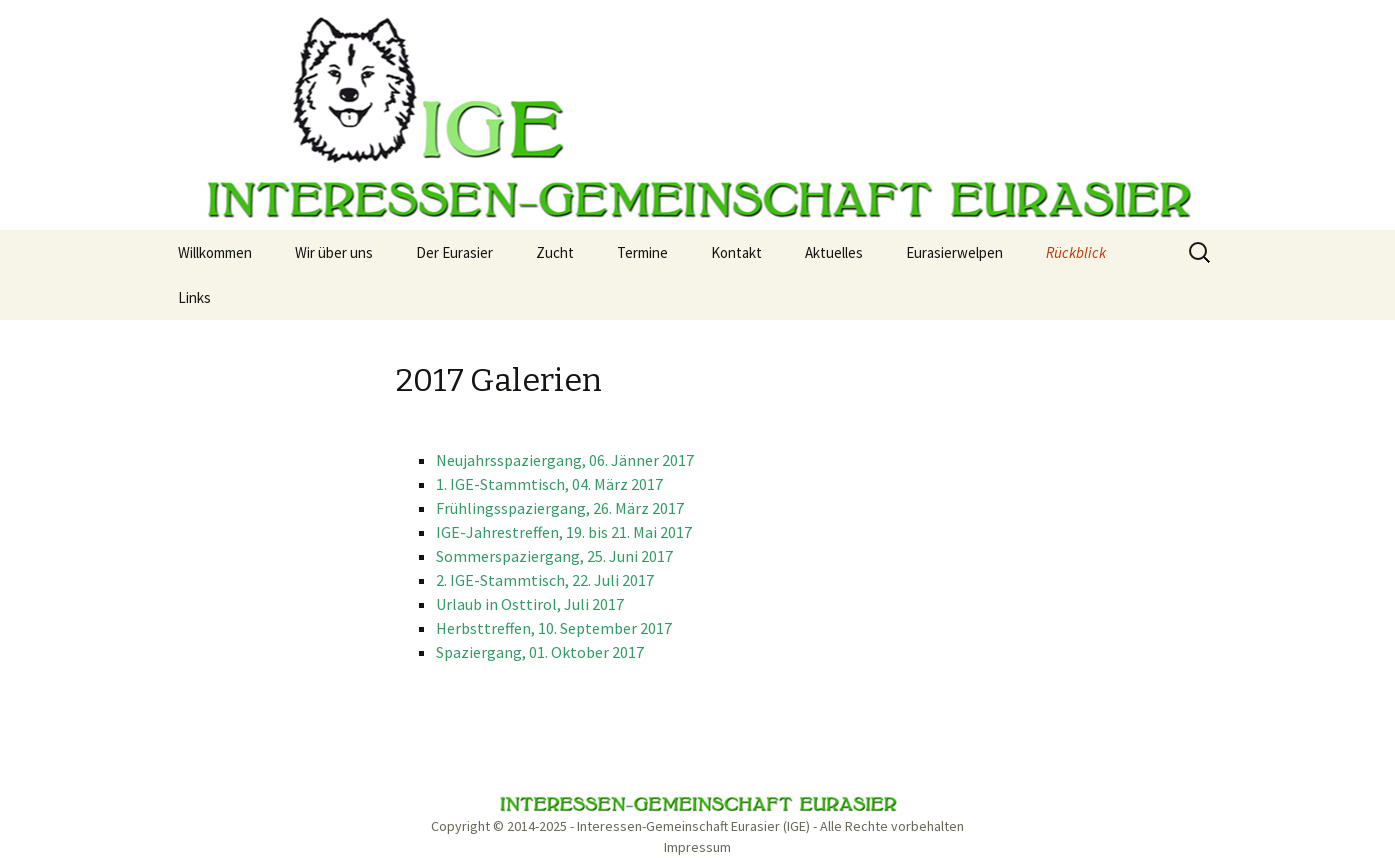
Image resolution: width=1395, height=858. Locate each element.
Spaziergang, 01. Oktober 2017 (540, 652)
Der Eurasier (454, 252)
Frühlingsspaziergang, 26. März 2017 (560, 508)
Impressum (697, 847)
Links (194, 297)
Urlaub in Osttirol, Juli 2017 (530, 604)
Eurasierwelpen (954, 252)
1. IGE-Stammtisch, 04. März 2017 (549, 484)
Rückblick (1076, 252)
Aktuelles (834, 252)
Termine (642, 252)
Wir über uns (334, 252)
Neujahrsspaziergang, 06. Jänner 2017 (565, 460)
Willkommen (215, 252)
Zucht (555, 252)
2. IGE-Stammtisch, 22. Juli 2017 (545, 580)
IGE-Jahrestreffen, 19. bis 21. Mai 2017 (564, 532)
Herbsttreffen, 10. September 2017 (554, 628)
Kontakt (736, 252)
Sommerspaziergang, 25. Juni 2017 (554, 556)
